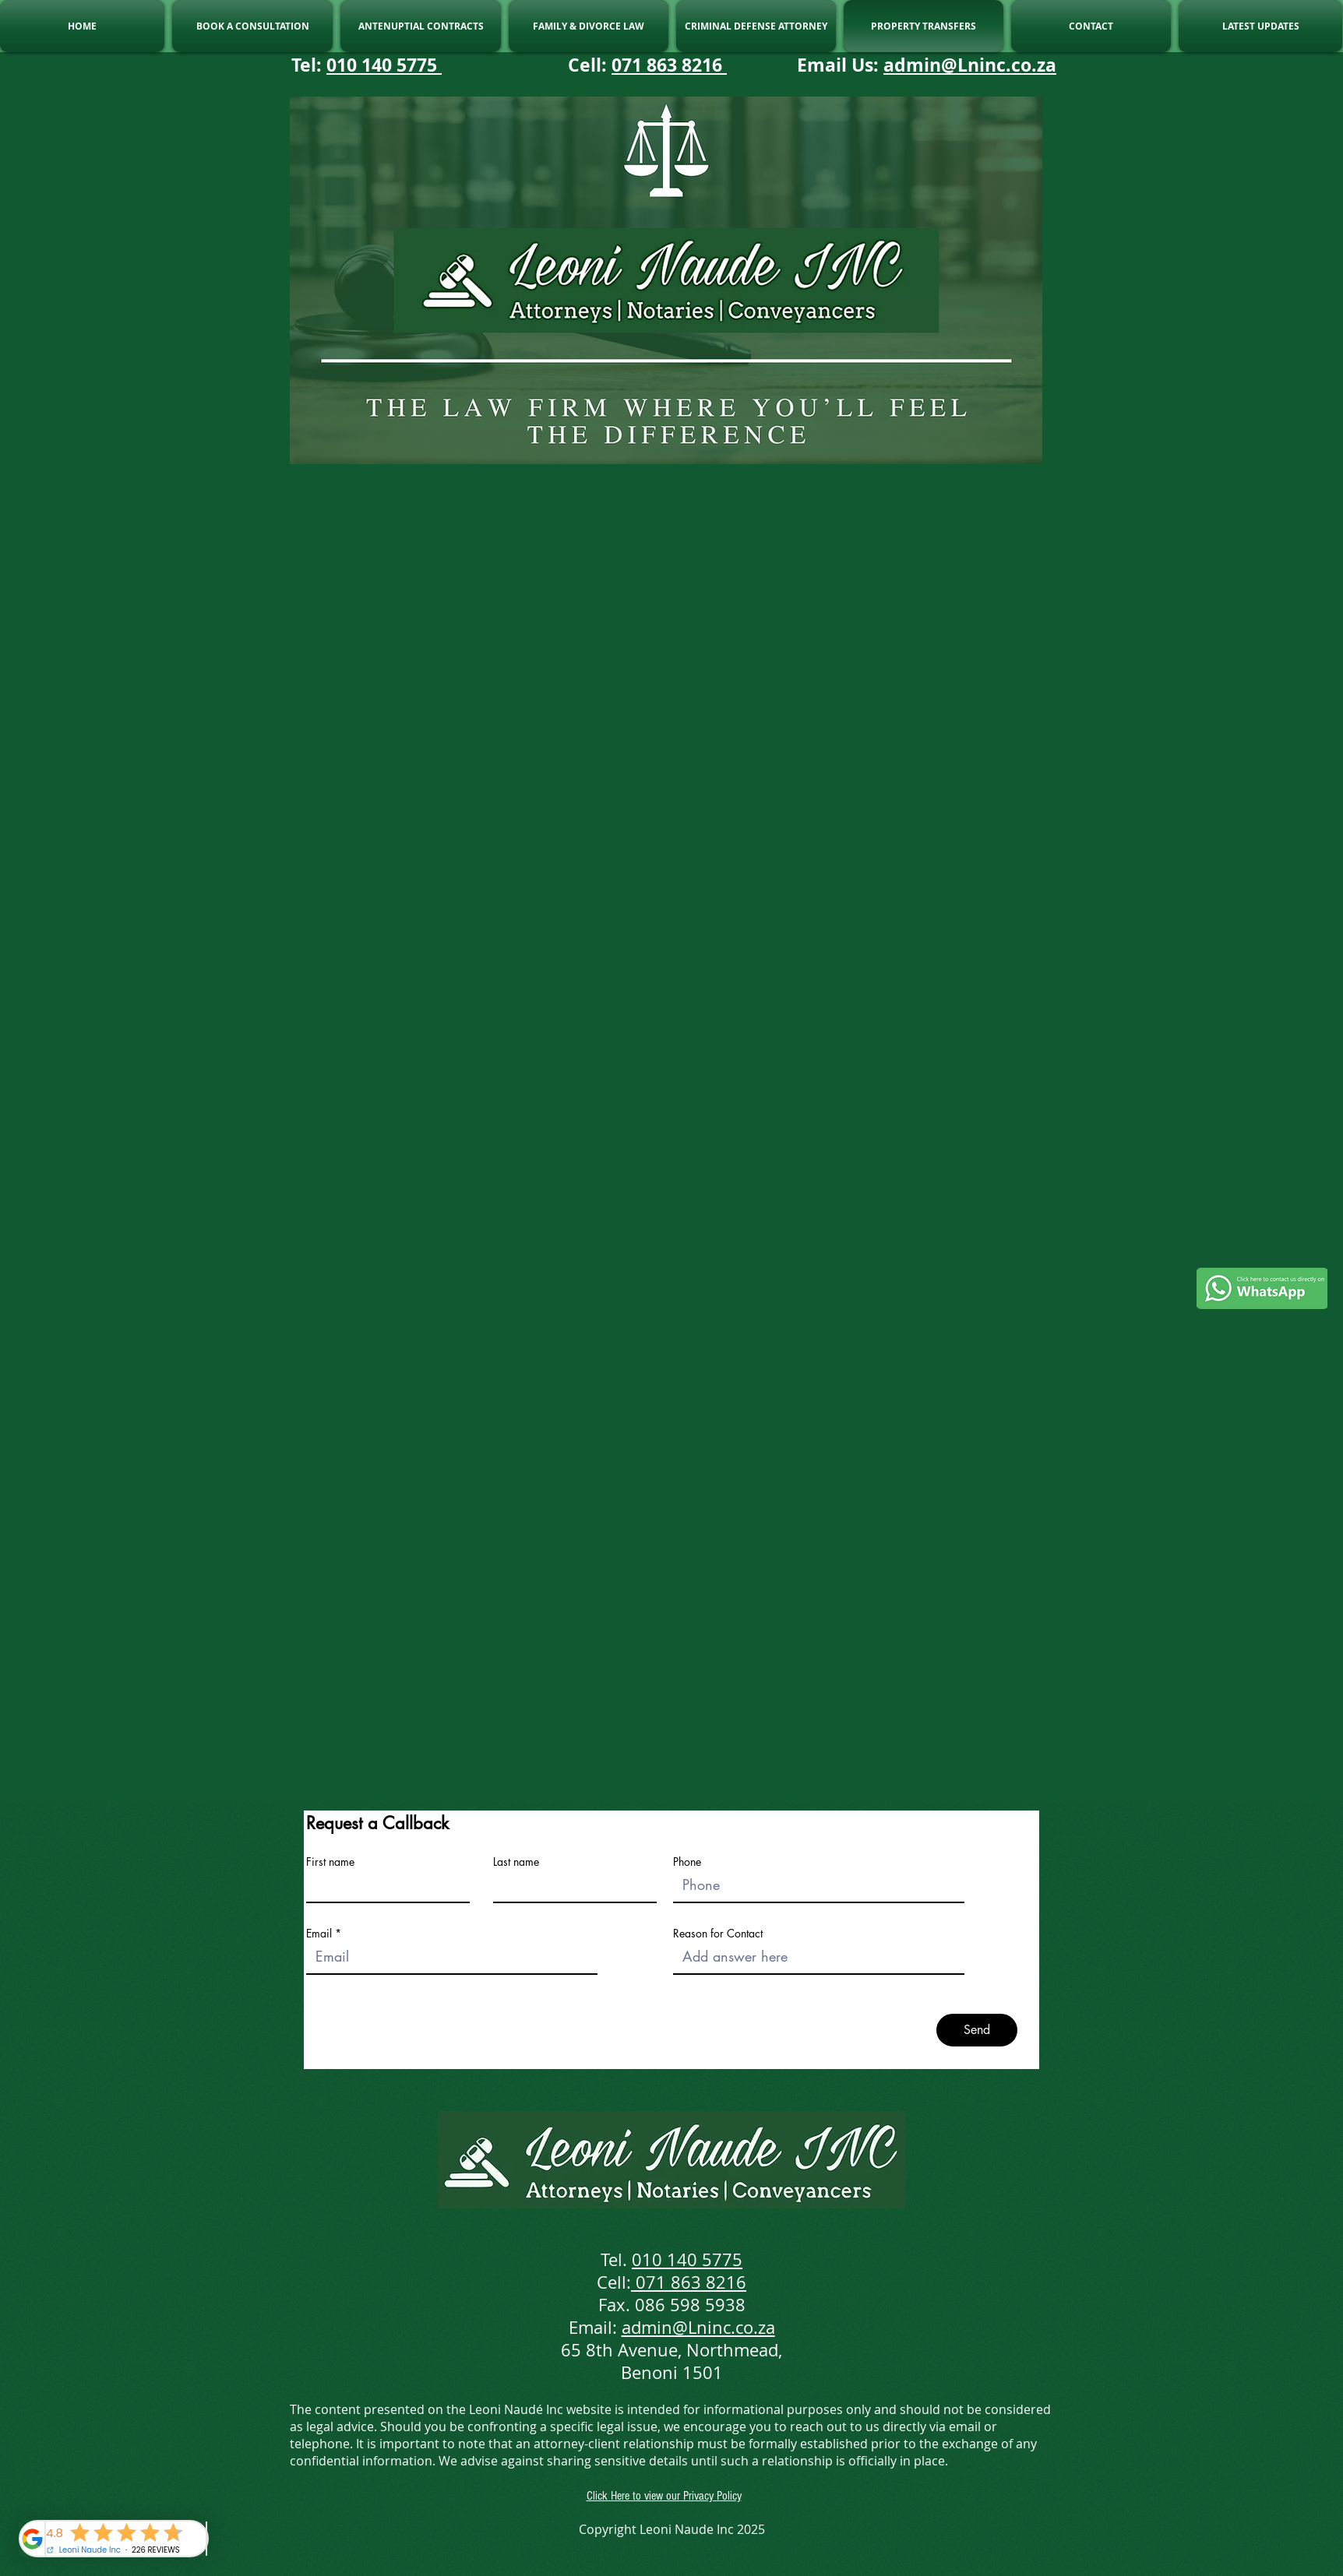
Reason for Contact (718, 1933)
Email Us (835, 64)
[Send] (976, 2030)
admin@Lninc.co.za (969, 64)
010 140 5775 (384, 64)
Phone (687, 1861)
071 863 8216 (669, 64)
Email (319, 1933)
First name (330, 1861)
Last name (516, 1861)
